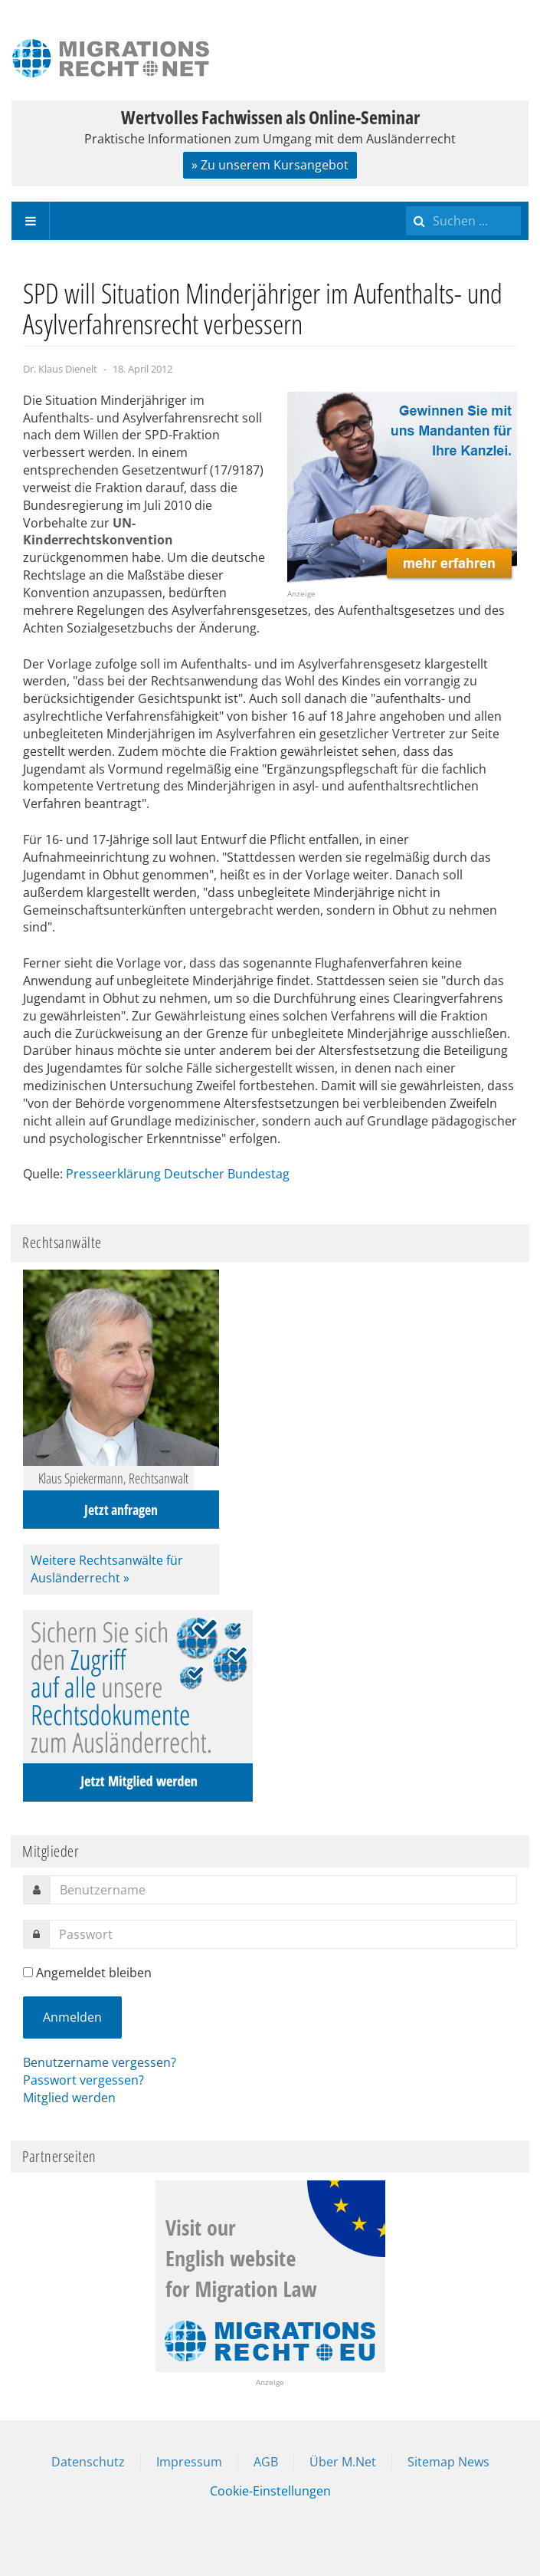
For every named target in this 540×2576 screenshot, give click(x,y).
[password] (283, 1934)
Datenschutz (88, 2461)
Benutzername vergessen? (99, 2062)
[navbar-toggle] (30, 221)
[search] (463, 220)
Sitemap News (448, 2461)
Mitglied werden (69, 2097)
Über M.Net (342, 2461)
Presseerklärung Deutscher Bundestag (178, 1173)
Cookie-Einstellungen (270, 2490)
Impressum (189, 2461)
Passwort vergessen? (83, 2080)
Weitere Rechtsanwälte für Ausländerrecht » (107, 1569)
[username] (283, 1889)
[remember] (28, 1972)
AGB (266, 2461)
